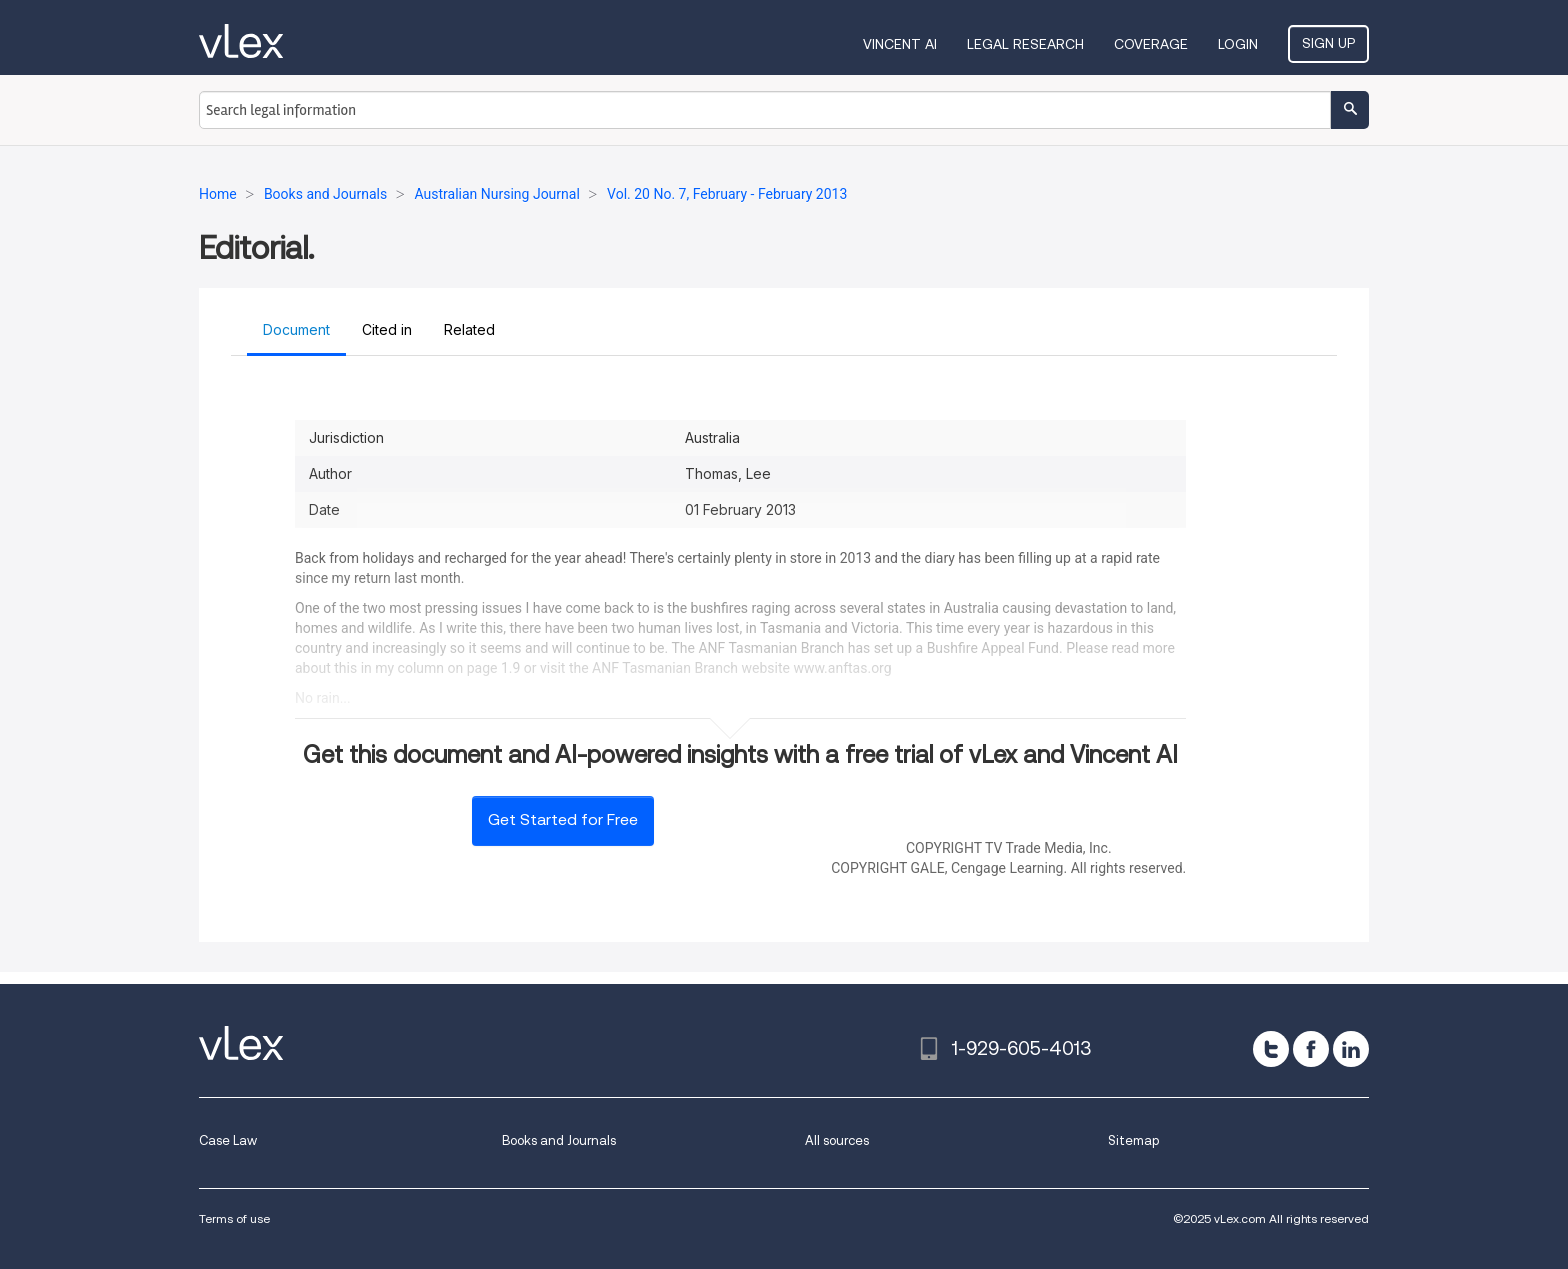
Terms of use (234, 1218)
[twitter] (1271, 1049)
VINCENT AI (900, 44)
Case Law (228, 1140)
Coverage (1151, 44)
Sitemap (1133, 1140)
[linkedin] (1351, 1049)
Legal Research (1025, 44)
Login (1238, 44)
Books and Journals (559, 1140)
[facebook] (1311, 1049)
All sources (837, 1140)
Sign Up (1328, 43)
